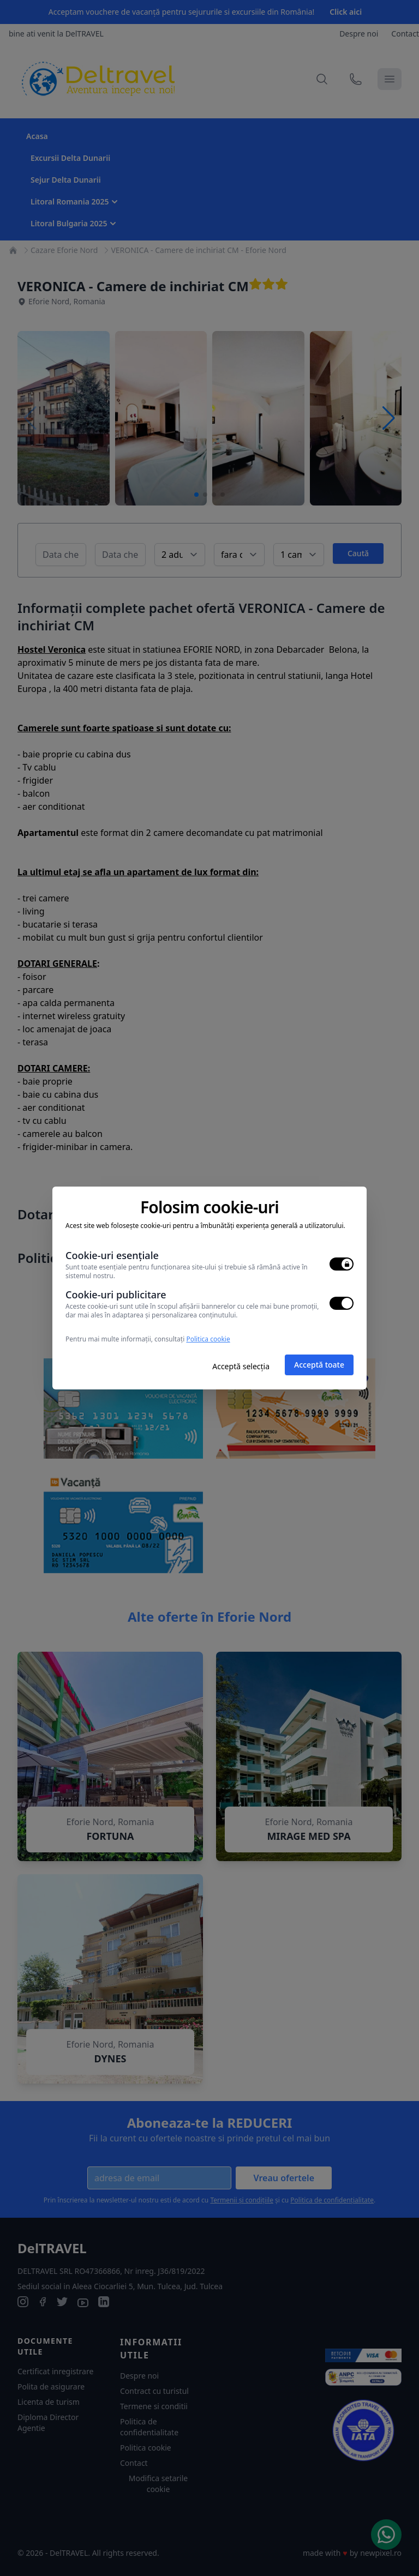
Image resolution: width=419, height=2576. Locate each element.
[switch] (342, 1264)
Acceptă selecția (241, 1366)
